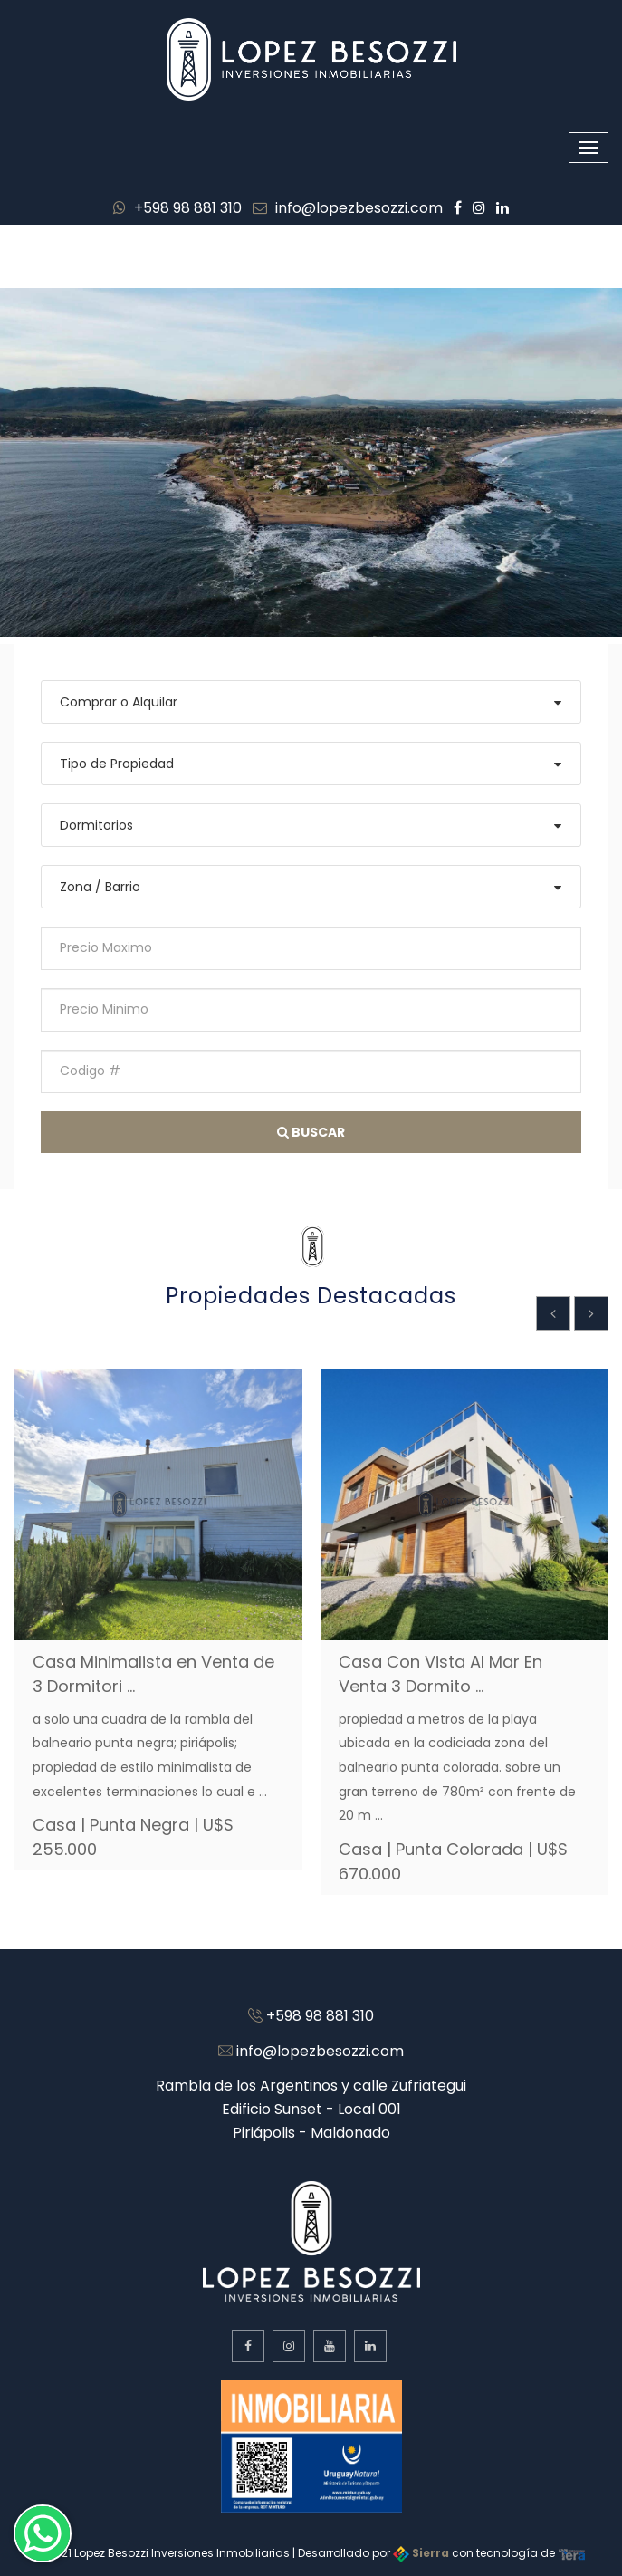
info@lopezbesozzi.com (348, 207)
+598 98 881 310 (177, 207)
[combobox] (311, 702)
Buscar (311, 1132)
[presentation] (553, 1313)
